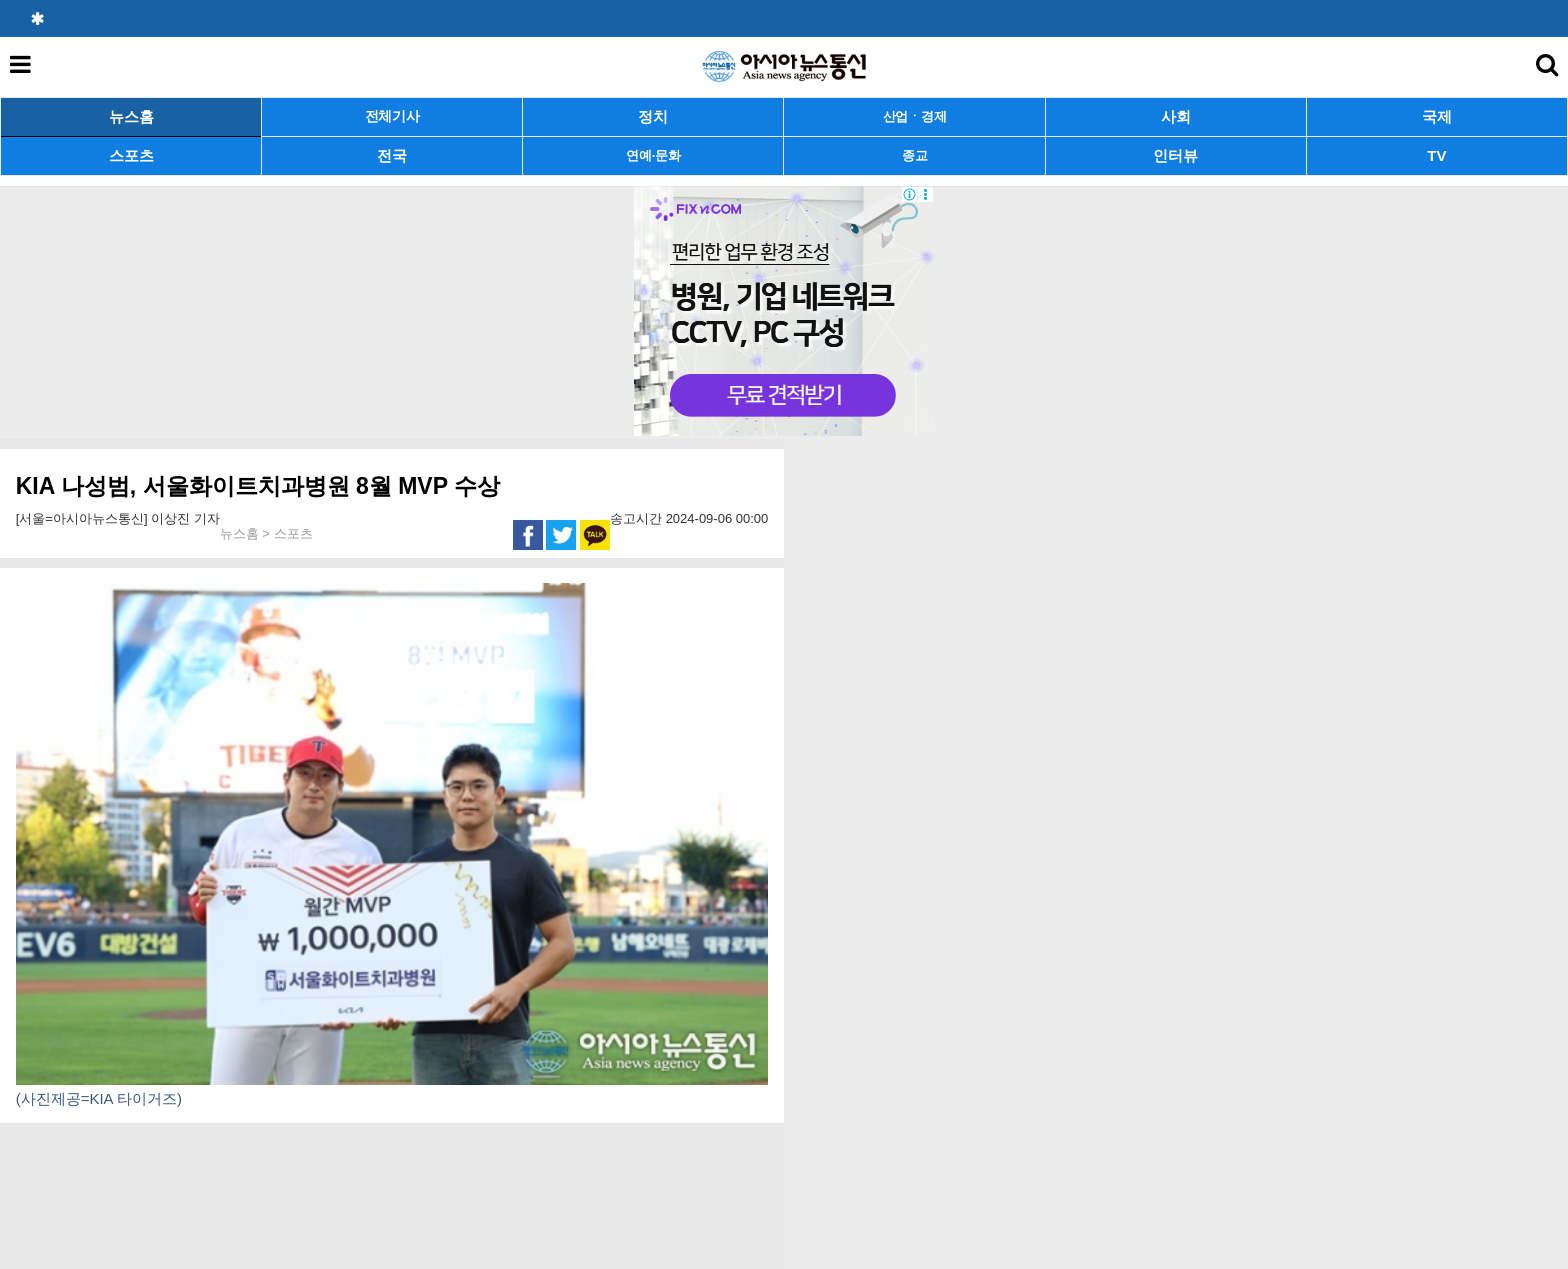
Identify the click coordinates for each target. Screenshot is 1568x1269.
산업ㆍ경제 (915, 116)
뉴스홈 (131, 116)
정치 (653, 116)
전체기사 (392, 116)
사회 (1176, 116)
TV (1436, 155)
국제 (1437, 116)
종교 (914, 155)
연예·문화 (653, 155)
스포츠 (131, 155)
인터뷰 (1175, 155)
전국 (392, 155)
